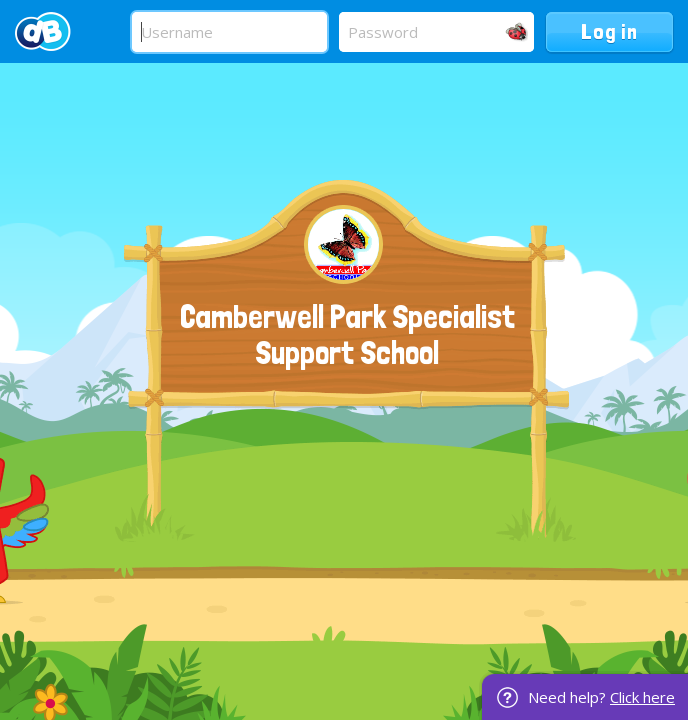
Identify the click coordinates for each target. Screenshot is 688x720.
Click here (642, 697)
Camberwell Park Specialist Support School (347, 335)
